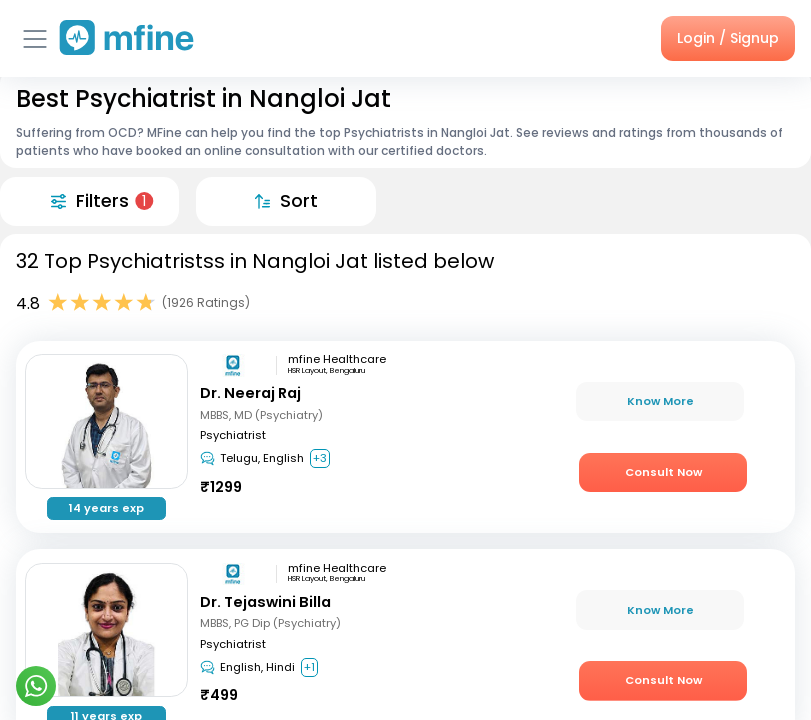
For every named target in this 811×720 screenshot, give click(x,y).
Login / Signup (728, 38)
